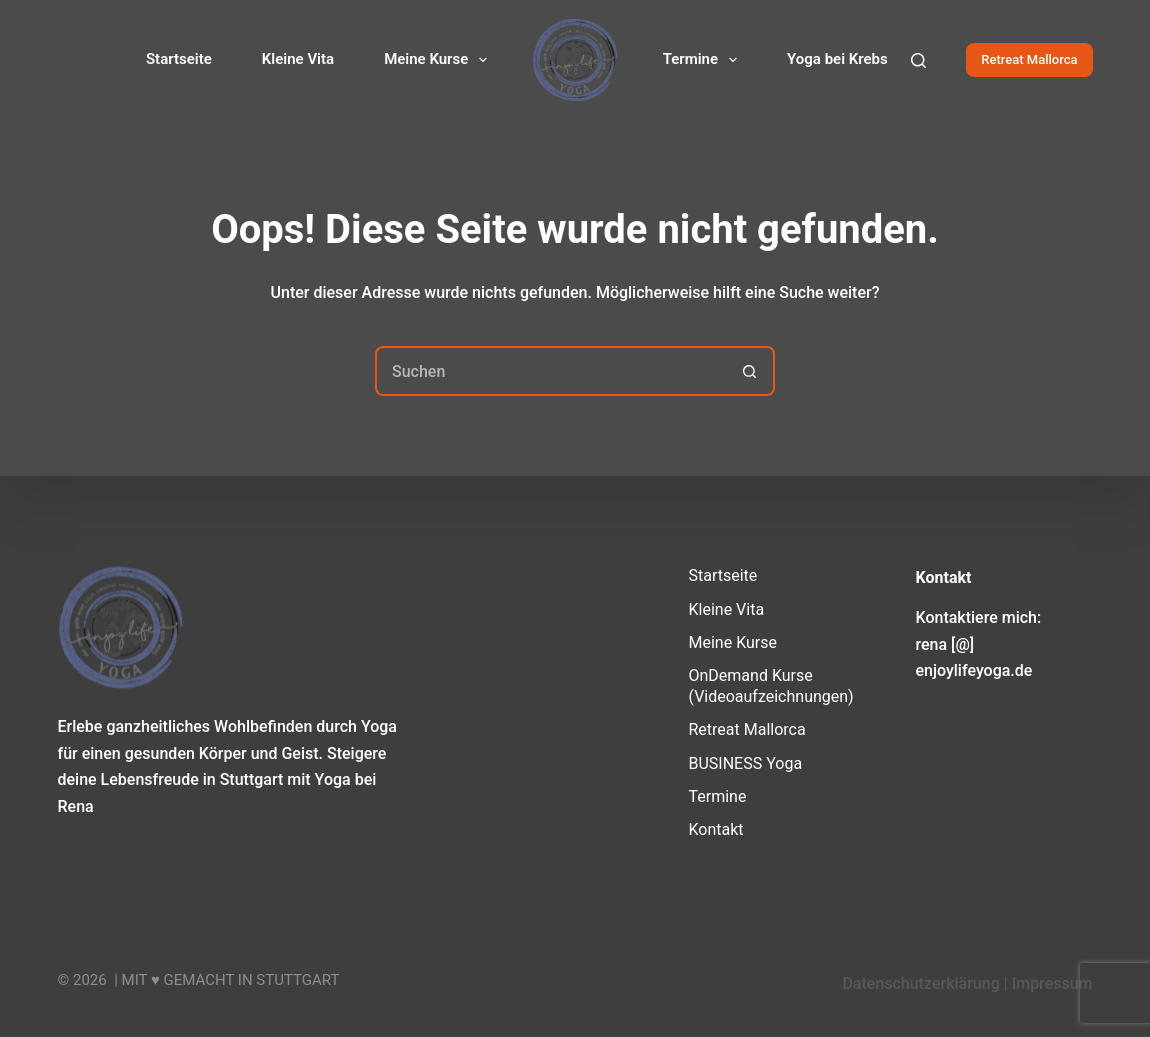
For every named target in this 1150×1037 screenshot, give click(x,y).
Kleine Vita (298, 59)
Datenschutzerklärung (920, 983)
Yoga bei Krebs (837, 59)
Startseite (179, 59)
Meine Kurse (439, 60)
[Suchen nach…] (550, 371)
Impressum (1052, 983)
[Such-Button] (750, 371)
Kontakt (716, 829)
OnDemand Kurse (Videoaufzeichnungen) (771, 686)
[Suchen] (918, 60)
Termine (704, 60)
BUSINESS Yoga (746, 762)
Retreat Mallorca (1029, 59)
